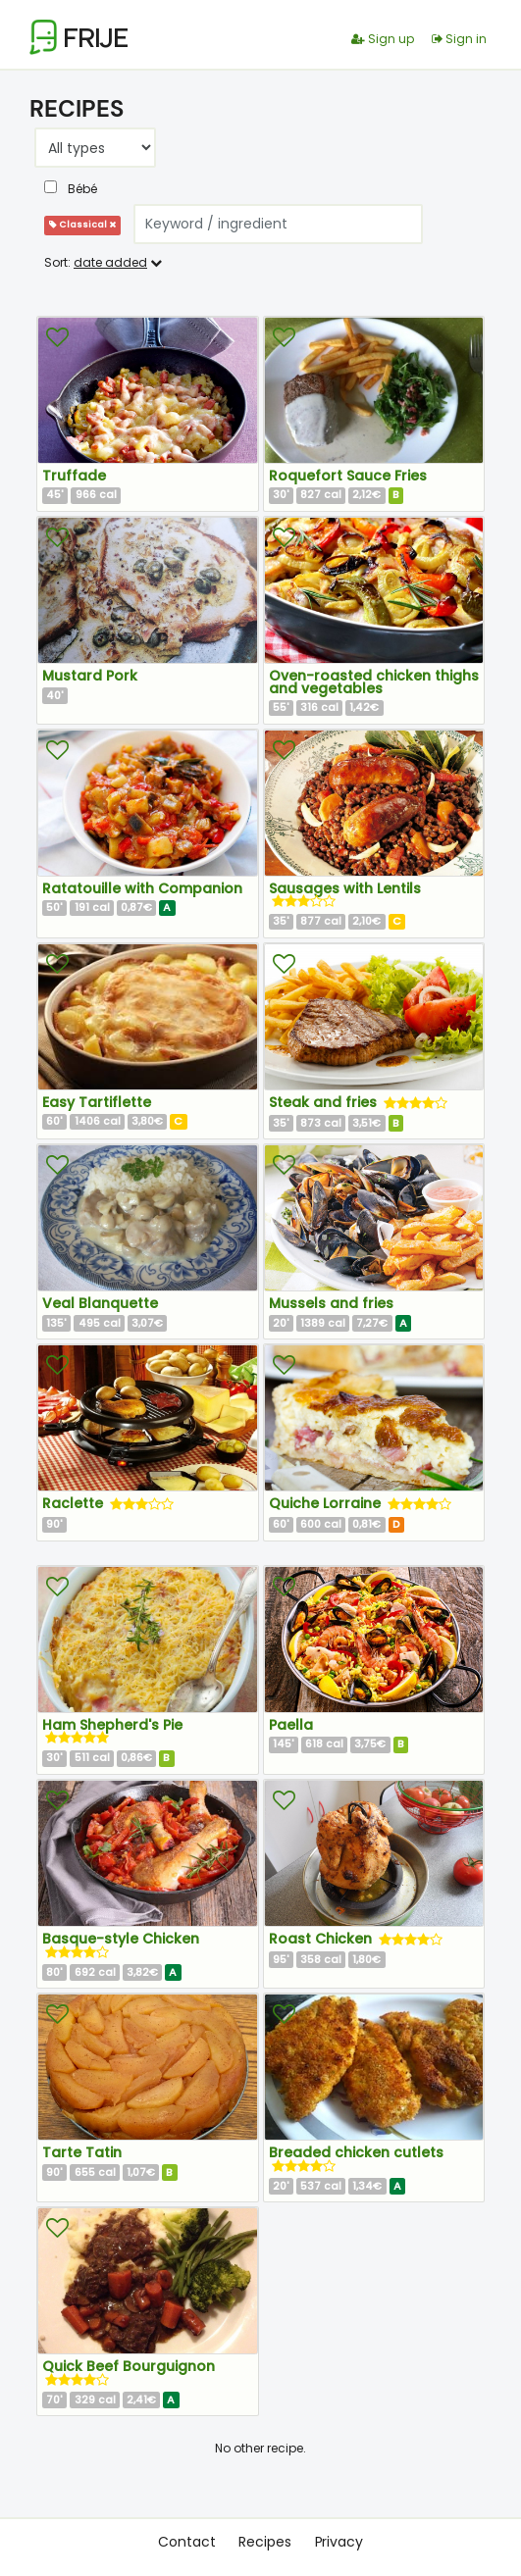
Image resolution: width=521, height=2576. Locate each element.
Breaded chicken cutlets (356, 2152)
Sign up (382, 38)
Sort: (103, 262)
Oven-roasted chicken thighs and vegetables (374, 682)
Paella (291, 1725)
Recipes (264, 2541)
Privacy (339, 2541)
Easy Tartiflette (96, 1102)
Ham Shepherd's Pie (112, 1725)
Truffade (74, 475)
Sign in (459, 38)
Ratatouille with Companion (142, 888)
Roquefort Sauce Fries (348, 475)
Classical (82, 224)
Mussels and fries (331, 1303)
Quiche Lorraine (327, 1503)
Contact (186, 2541)
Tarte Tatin (82, 2152)
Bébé (70, 188)
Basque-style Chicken (120, 1938)
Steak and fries (325, 1102)
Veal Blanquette (100, 1303)
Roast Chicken (322, 1938)
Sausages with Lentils (345, 888)
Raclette (74, 1503)
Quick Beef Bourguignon (128, 2366)
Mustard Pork (89, 675)
